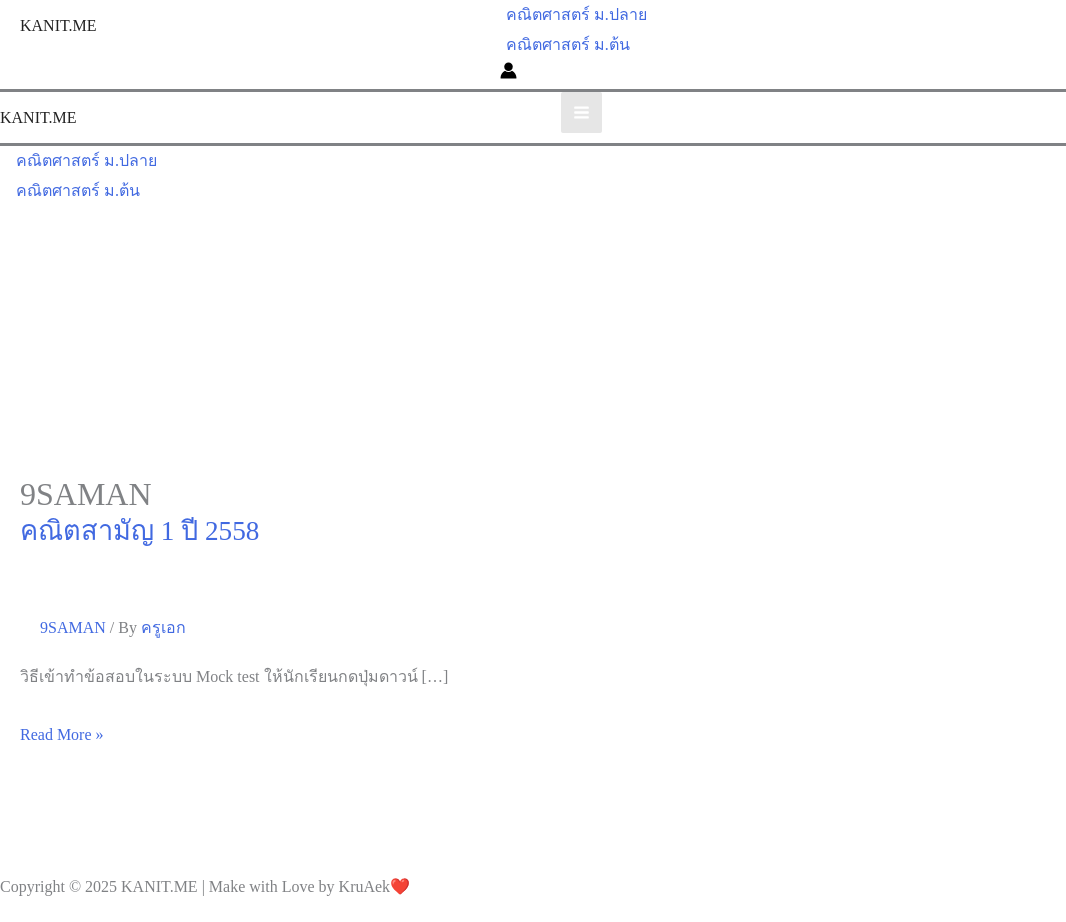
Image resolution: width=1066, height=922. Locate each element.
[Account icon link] (508, 73)
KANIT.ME (58, 25)
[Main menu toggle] (581, 112)
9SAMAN (73, 627)
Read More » (62, 734)
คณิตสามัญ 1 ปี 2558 (139, 531)
